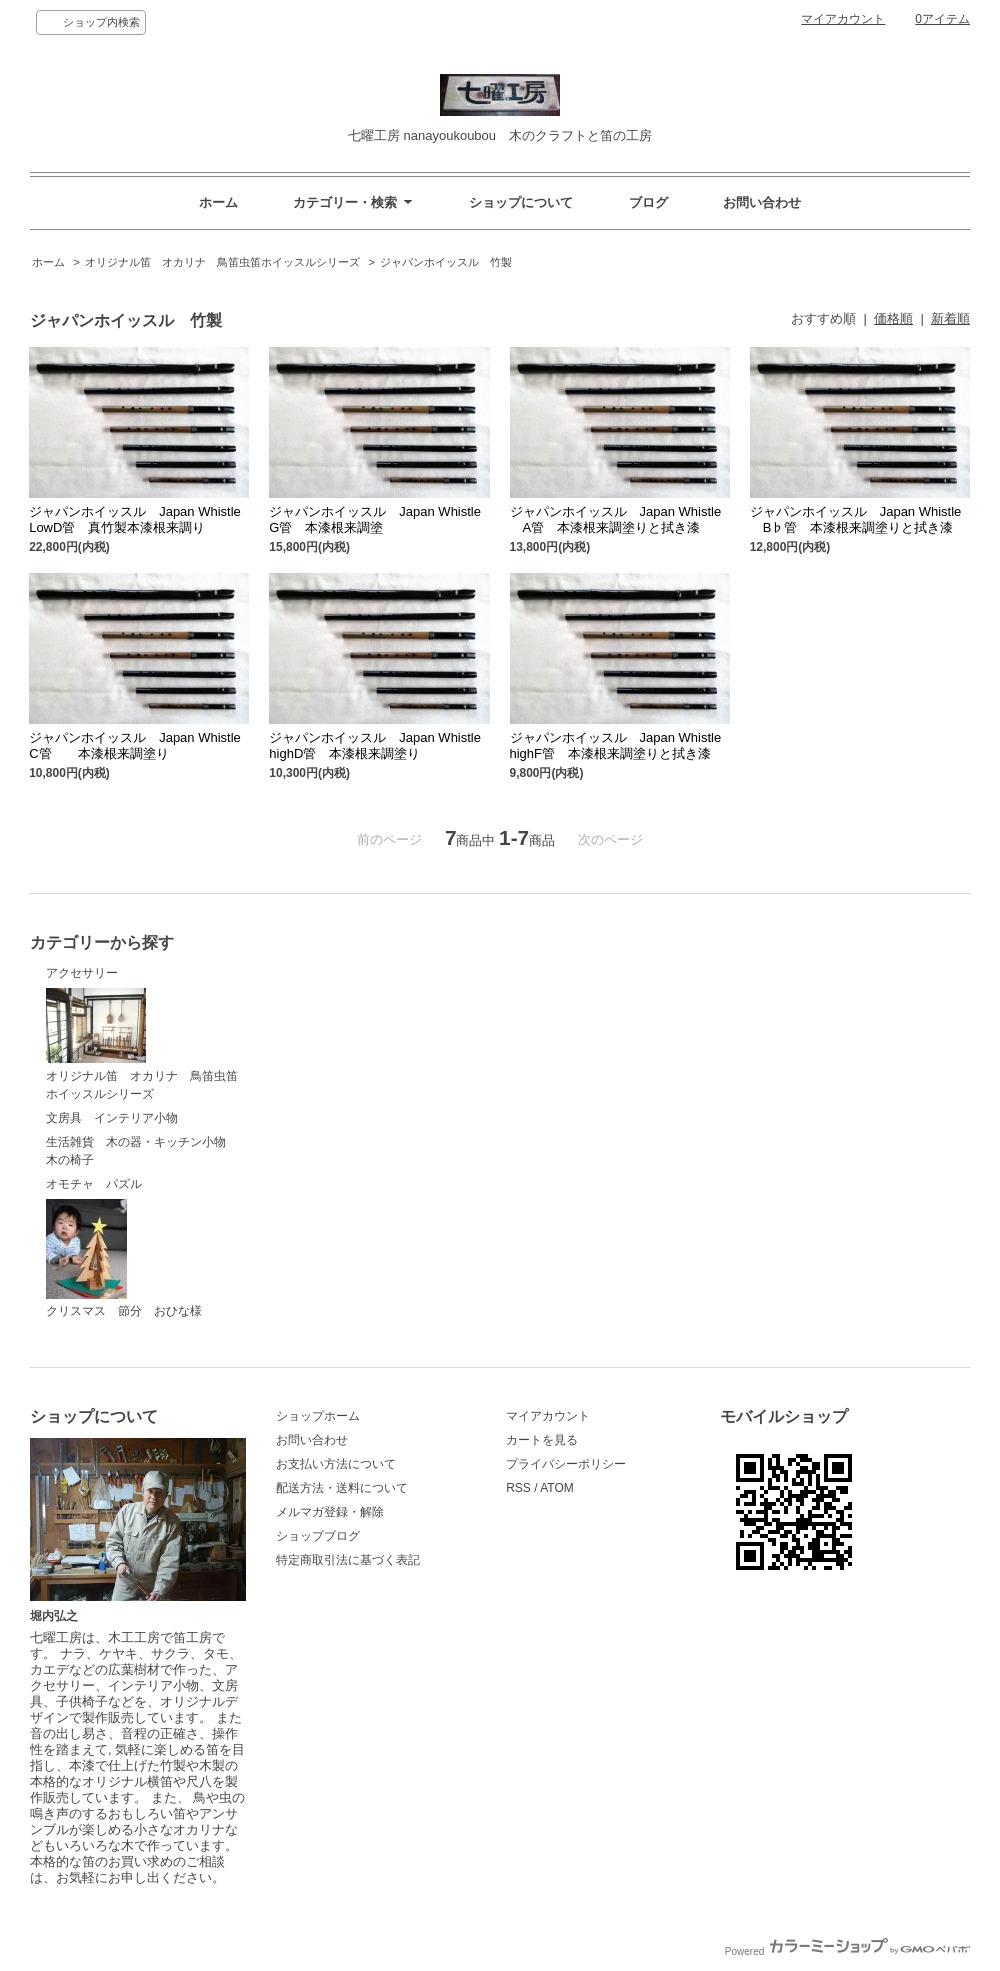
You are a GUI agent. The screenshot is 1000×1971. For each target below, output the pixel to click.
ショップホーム (318, 1416)
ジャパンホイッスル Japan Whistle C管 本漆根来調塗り (135, 745)
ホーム (218, 202)
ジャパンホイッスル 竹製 (451, 262)
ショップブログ (318, 1536)
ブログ (648, 202)
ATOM (557, 1488)
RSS (518, 1488)
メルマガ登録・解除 (330, 1512)
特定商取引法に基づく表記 (348, 1560)
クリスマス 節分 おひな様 (124, 1259)
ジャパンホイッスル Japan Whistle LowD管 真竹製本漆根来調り (135, 519)
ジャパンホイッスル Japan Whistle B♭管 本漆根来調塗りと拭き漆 (856, 519)
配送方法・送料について (342, 1488)
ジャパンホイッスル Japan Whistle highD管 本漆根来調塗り (375, 745)
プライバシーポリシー (566, 1464)
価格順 (893, 318)
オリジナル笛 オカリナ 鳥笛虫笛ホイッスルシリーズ (222, 262)
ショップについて (521, 202)
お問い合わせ (762, 202)
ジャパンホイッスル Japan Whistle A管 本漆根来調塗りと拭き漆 (616, 519)
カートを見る (542, 1440)
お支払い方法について (336, 1464)
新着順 (950, 318)
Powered (847, 1951)
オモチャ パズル (94, 1184)
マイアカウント (843, 19)
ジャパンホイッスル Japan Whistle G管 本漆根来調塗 (375, 519)
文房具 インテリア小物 (112, 1118)
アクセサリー (82, 973)
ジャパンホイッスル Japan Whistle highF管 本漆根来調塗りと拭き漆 (616, 745)
